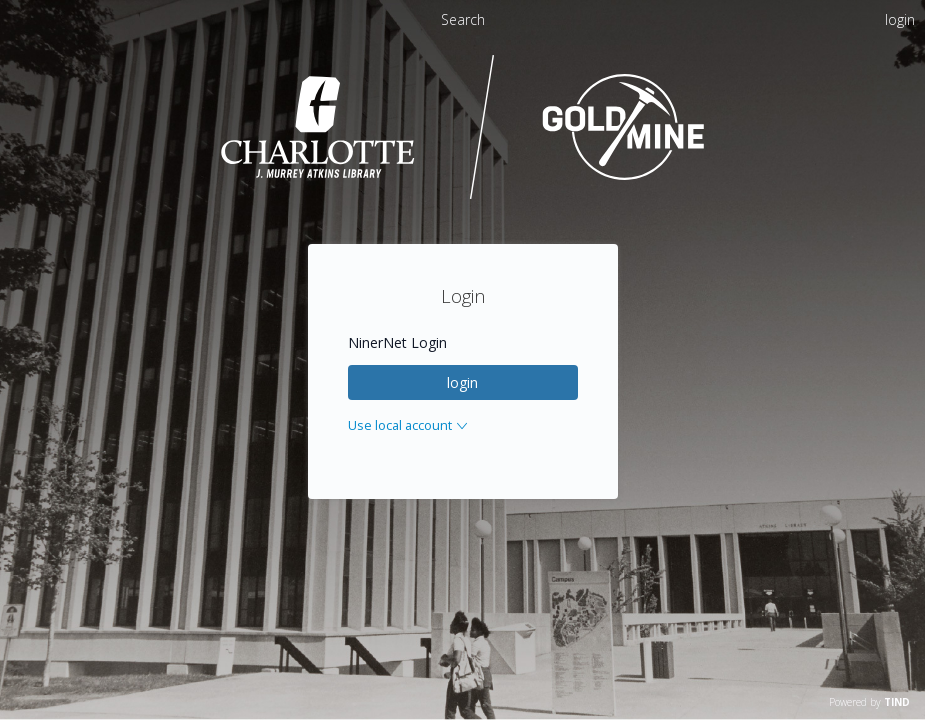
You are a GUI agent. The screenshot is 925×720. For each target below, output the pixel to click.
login (462, 382)
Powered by (869, 702)
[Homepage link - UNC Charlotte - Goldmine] (462, 196)
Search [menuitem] (463, 19)
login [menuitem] (900, 19)
